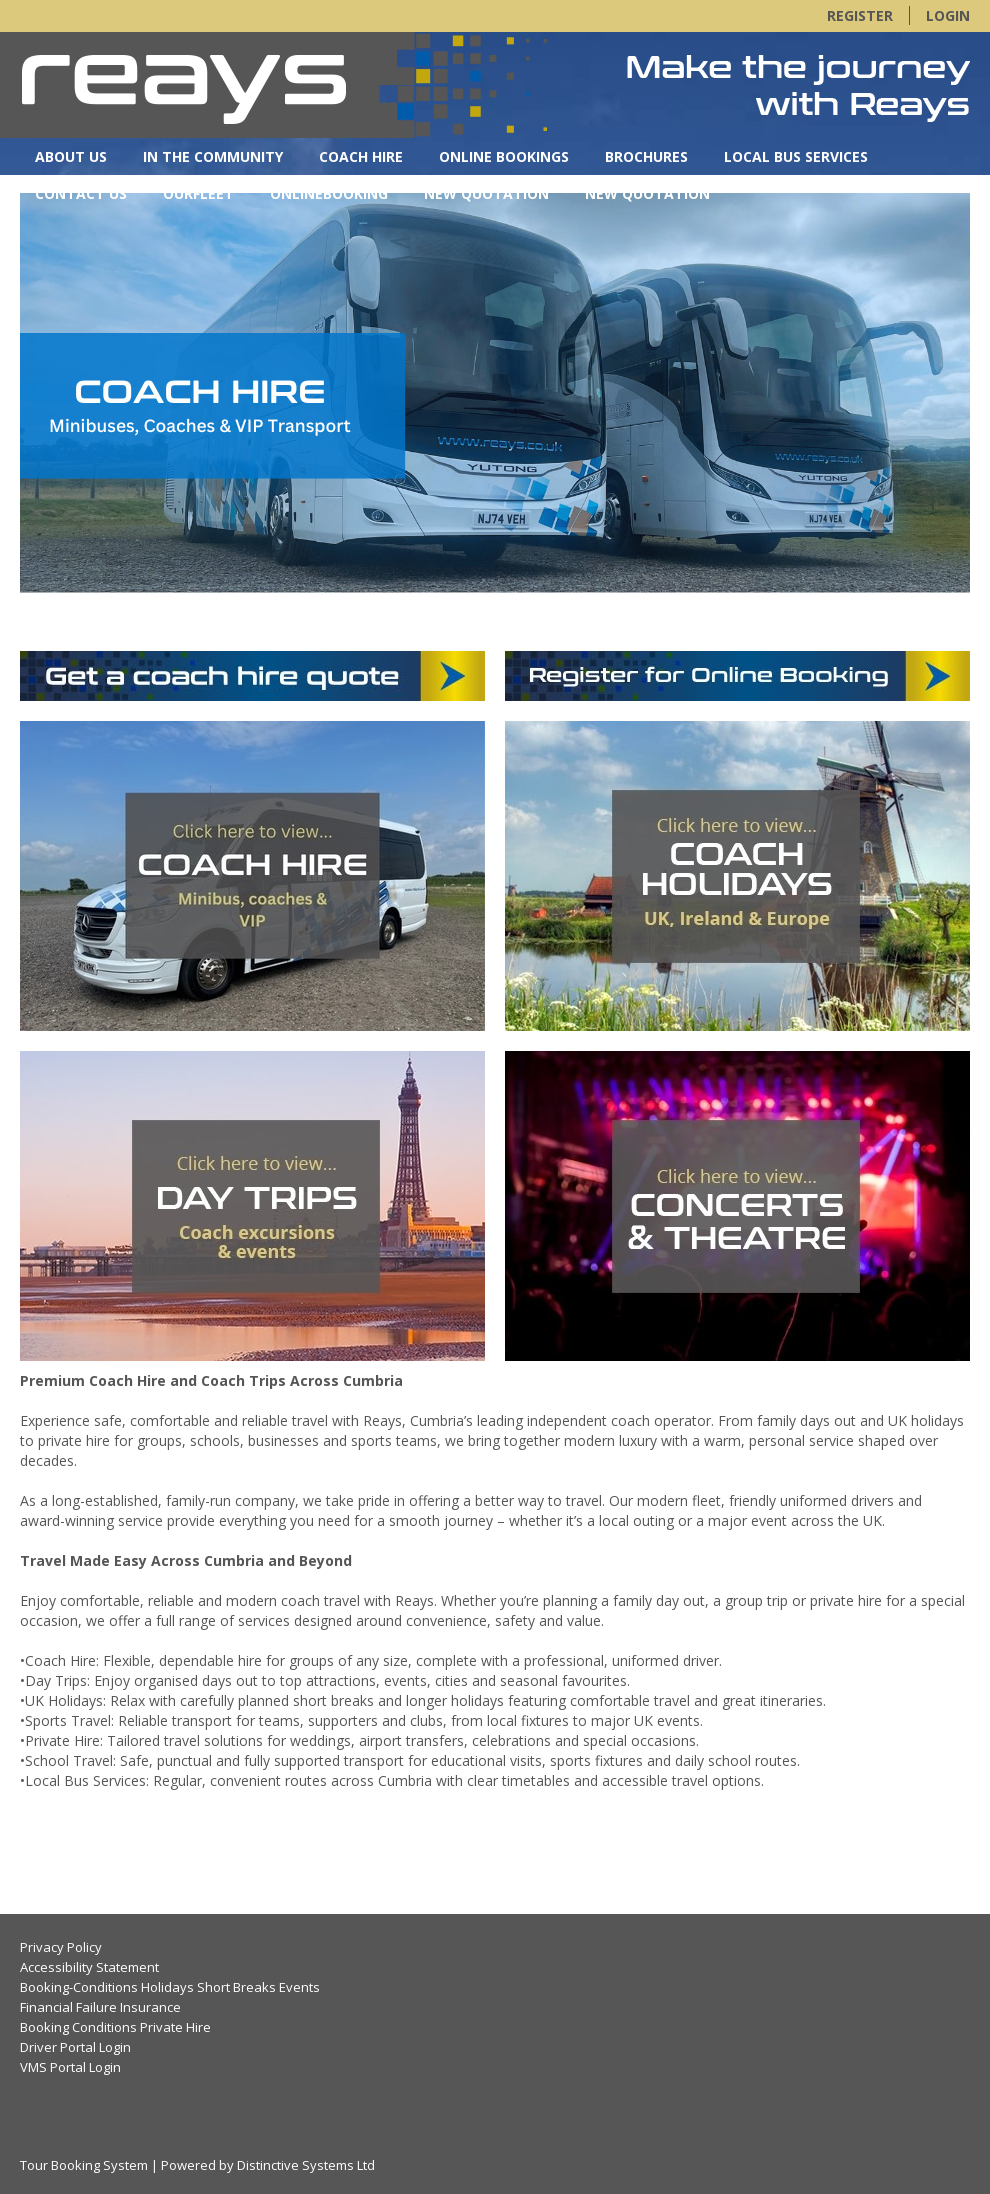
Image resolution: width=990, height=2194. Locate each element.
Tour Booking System (84, 2165)
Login (948, 15)
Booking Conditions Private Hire (115, 2027)
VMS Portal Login (70, 2067)
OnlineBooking (329, 193)
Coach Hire (361, 156)
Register (860, 15)
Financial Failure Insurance (100, 2007)
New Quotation (486, 193)
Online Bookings (504, 156)
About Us (71, 156)
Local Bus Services (796, 156)
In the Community (213, 156)
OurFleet (198, 193)
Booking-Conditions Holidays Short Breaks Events (170, 1987)
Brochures (646, 156)
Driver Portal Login (75, 2047)
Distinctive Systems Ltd (306, 2165)
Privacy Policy (61, 1947)
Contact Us (81, 193)
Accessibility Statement (89, 1967)
